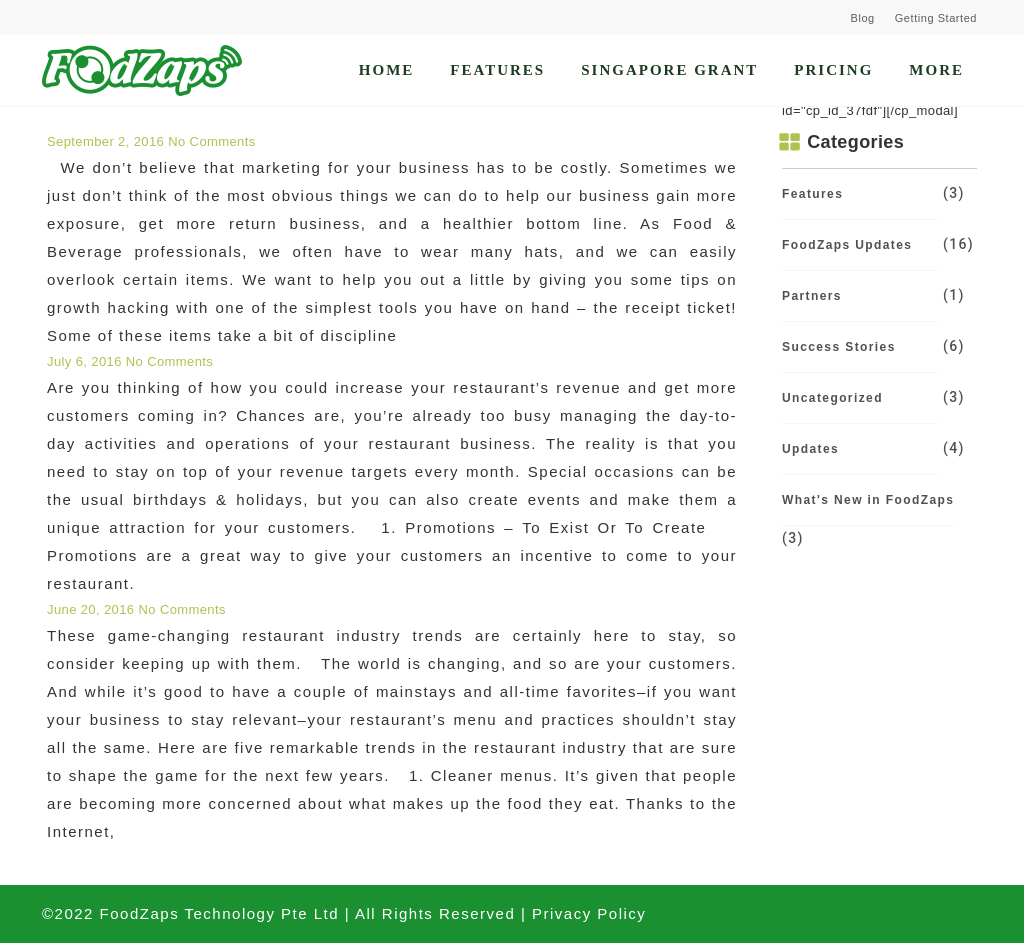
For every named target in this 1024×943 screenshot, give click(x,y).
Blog (863, 18)
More (936, 70)
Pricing (833, 70)
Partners (812, 296)
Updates (810, 449)
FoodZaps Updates (847, 245)
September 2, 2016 (107, 141)
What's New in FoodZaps (868, 500)
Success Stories (839, 347)
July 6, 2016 (86, 361)
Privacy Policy (589, 913)
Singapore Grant (669, 70)
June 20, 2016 (92, 609)
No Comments (211, 141)
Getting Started (936, 18)
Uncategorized (832, 398)
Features (497, 70)
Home (387, 70)
